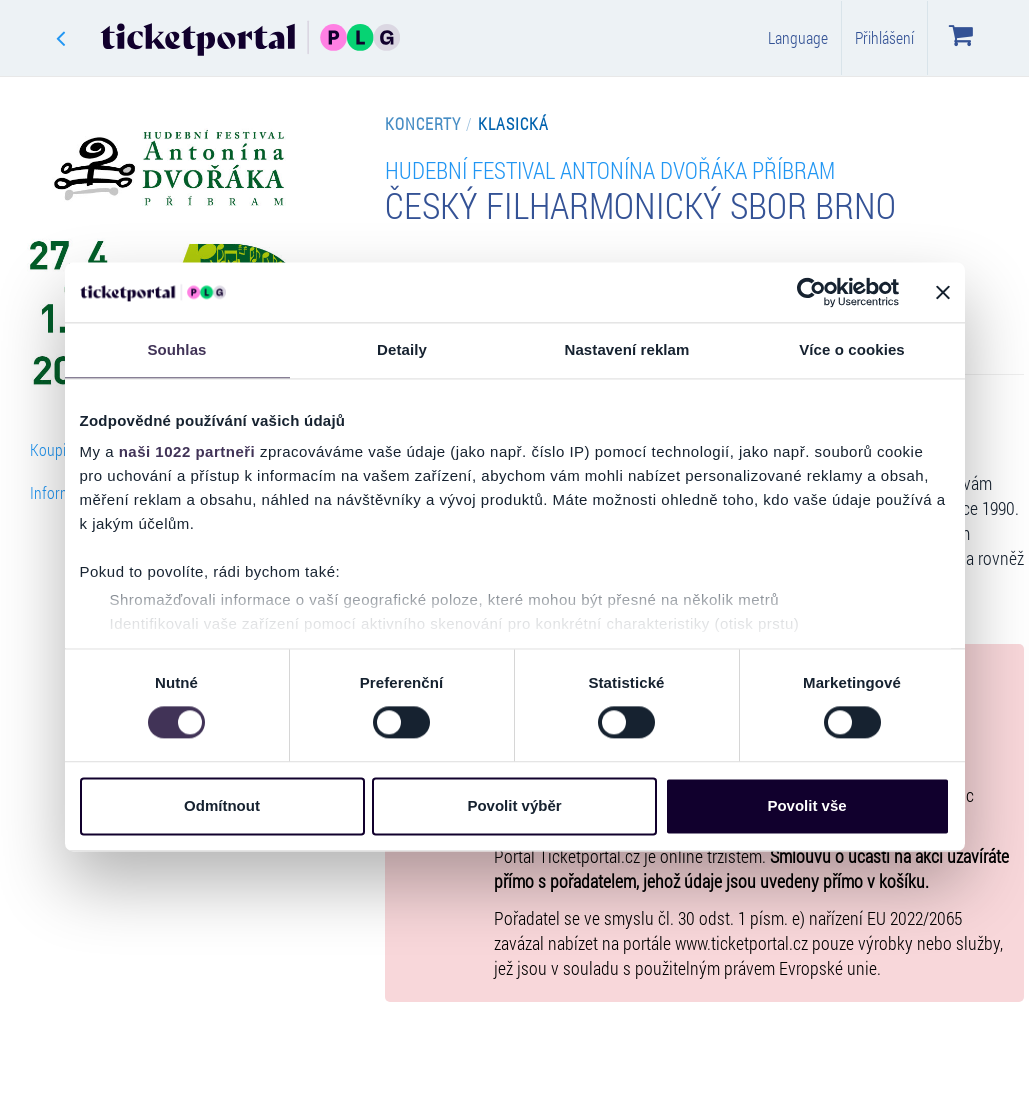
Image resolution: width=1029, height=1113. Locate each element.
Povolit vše (806, 805)
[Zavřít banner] (943, 292)
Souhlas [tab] (176, 349)
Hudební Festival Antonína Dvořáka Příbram (610, 169)
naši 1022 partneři (187, 451)
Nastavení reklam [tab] (626, 349)
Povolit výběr (514, 805)
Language (798, 37)
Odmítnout (222, 805)
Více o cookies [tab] (852, 349)
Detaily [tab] (402, 349)
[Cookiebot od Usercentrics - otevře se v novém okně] (811, 292)
